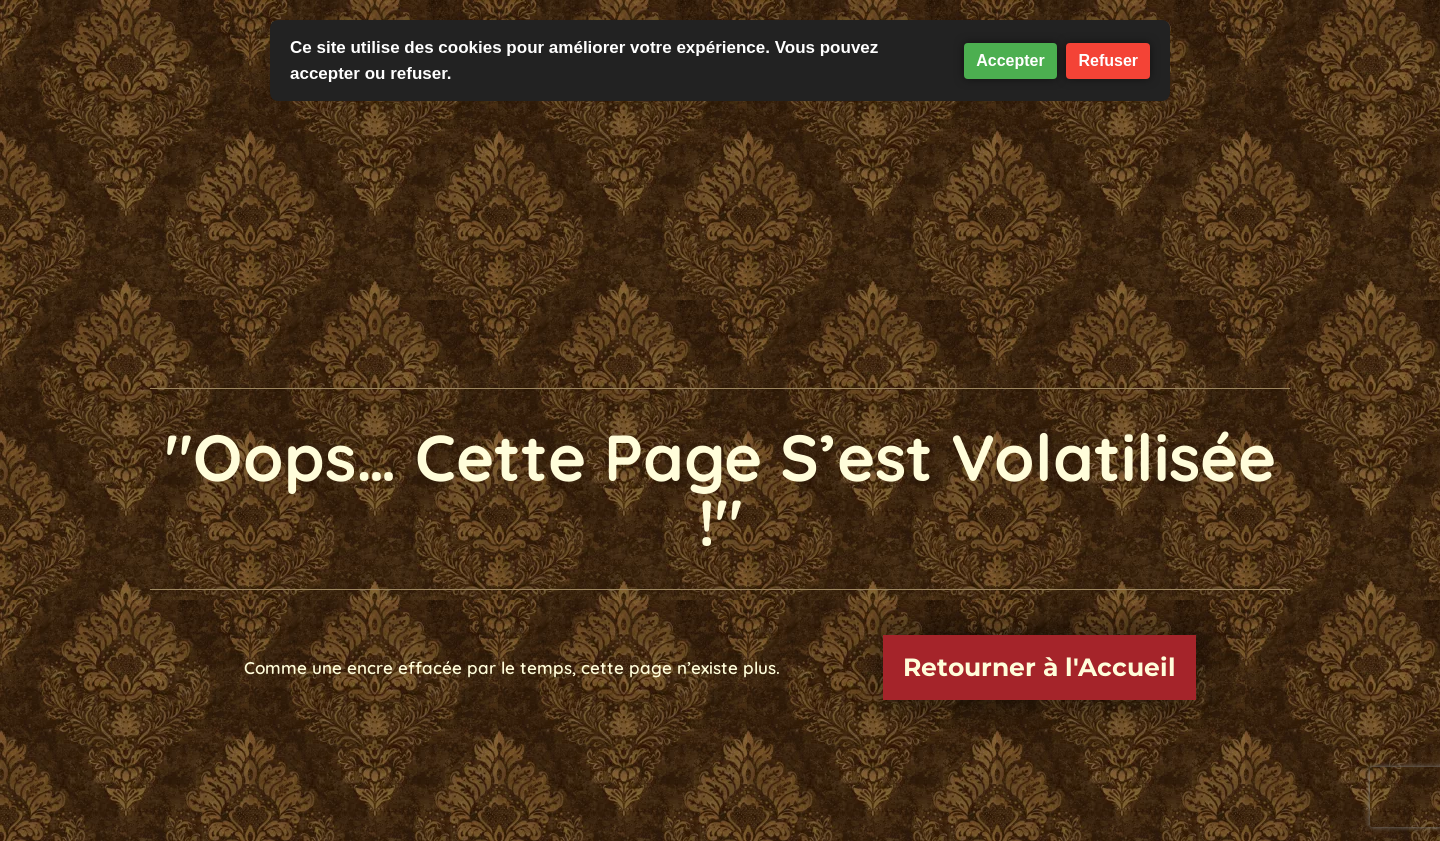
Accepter (1010, 60)
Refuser (1108, 60)
